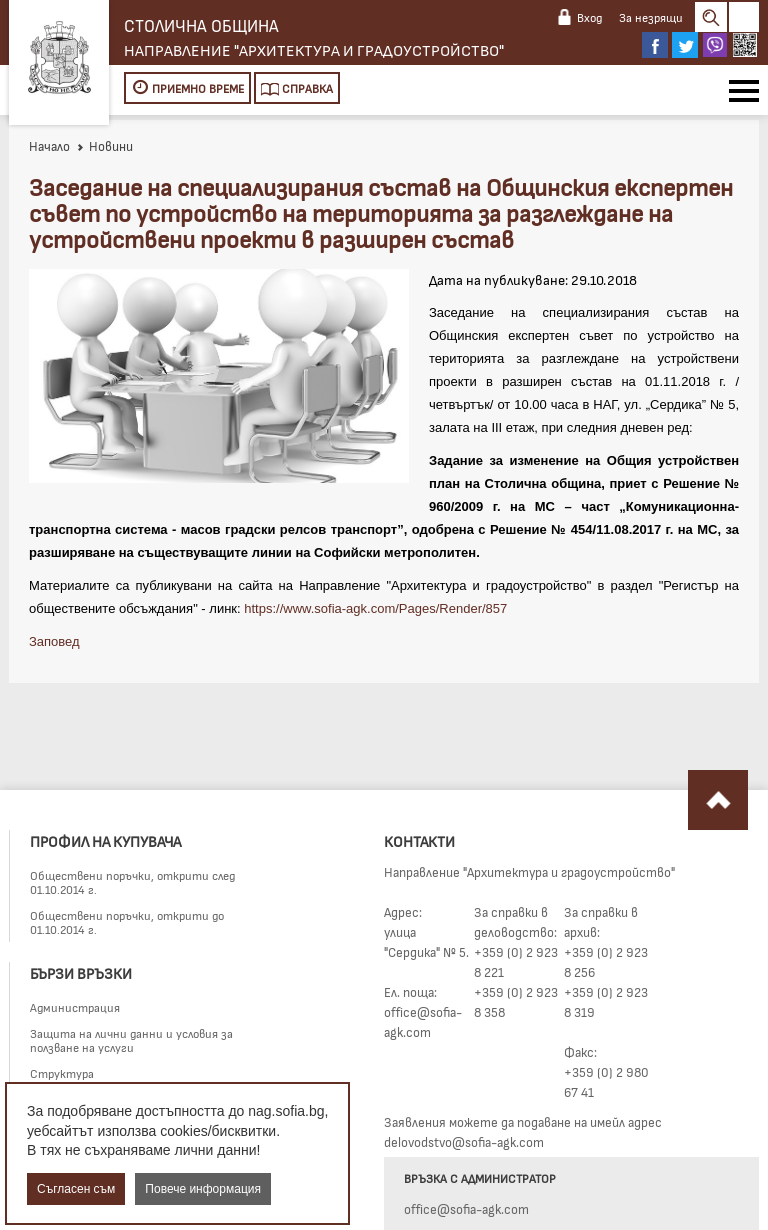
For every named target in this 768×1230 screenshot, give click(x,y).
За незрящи (651, 17)
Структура (62, 1073)
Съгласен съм (76, 1189)
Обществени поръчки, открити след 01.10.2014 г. (132, 882)
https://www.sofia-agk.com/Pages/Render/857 (375, 608)
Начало (49, 146)
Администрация (75, 1007)
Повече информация (203, 1189)
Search (711, 17)
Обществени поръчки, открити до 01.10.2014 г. (127, 922)
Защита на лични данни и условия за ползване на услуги (131, 1040)
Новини (104, 146)
